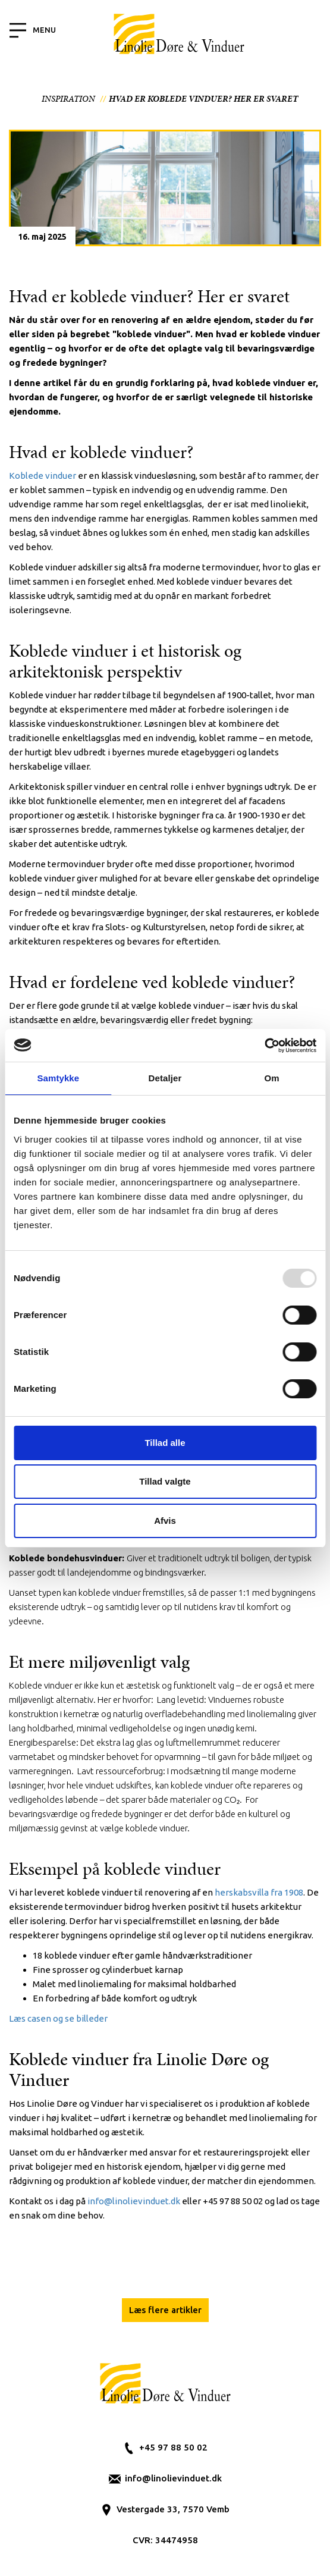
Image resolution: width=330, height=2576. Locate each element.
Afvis (165, 1521)
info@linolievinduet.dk (173, 2478)
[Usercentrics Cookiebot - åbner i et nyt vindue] (264, 1045)
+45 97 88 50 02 (173, 2447)
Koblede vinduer (42, 475)
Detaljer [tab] (165, 1078)
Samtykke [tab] (58, 1078)
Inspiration (68, 99)
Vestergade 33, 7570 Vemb (173, 2509)
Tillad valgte (164, 1481)
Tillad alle (164, 1443)
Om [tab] (272, 1078)
